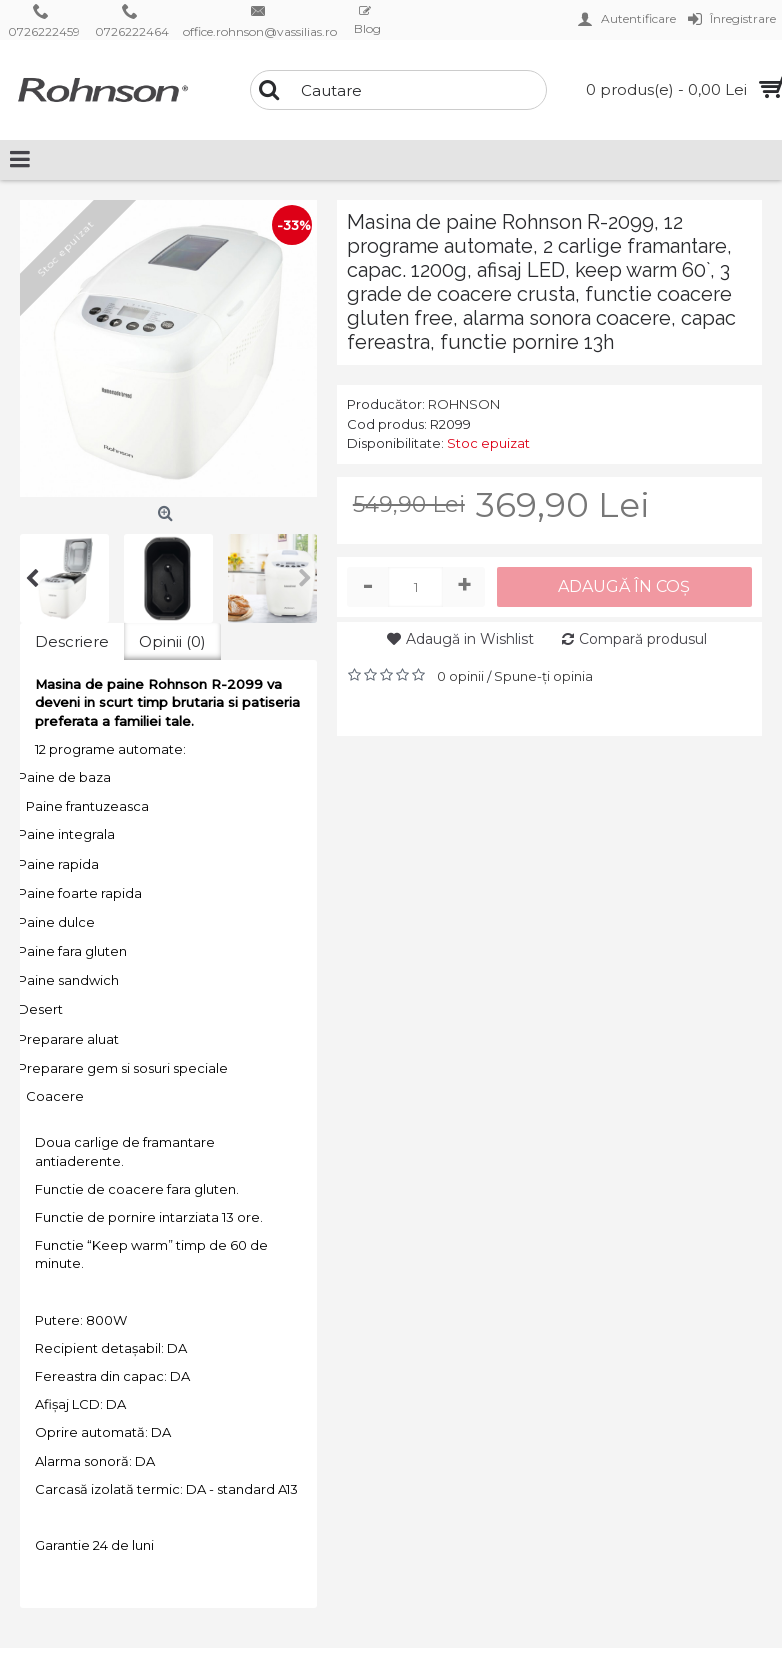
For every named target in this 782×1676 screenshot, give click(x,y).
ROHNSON (464, 404)
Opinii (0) (172, 641)
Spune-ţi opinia (543, 676)
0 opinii (460, 676)
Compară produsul (643, 639)
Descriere (72, 641)
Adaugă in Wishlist (470, 639)
